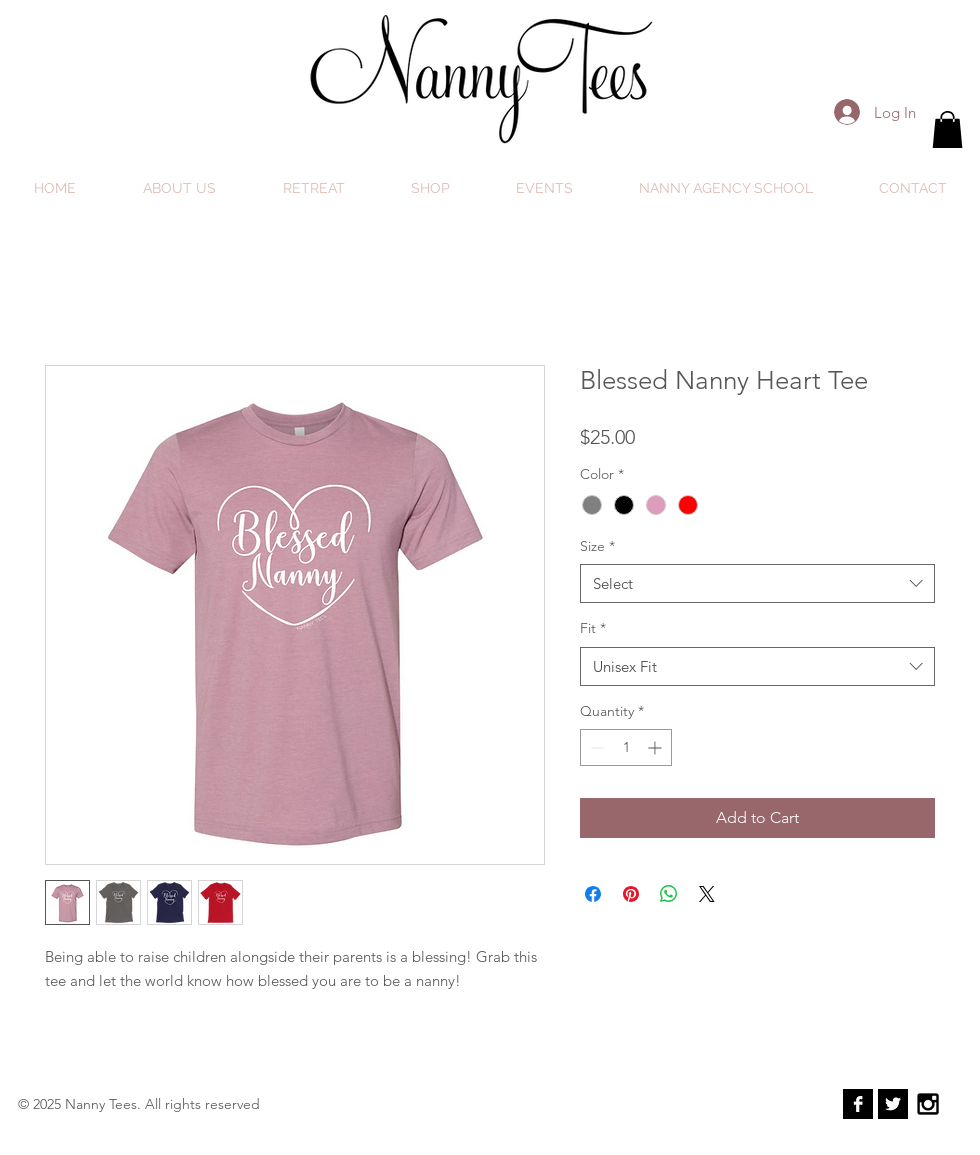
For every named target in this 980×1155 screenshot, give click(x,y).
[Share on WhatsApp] (669, 894)
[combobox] (757, 583)
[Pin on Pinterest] (631, 894)
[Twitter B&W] (893, 1104)
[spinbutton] (626, 747)
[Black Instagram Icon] (928, 1104)
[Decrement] (595, 747)
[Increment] (656, 747)
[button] (947, 129)
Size (597, 546)
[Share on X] (707, 894)
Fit (593, 628)
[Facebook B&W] (858, 1104)
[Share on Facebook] (593, 894)
